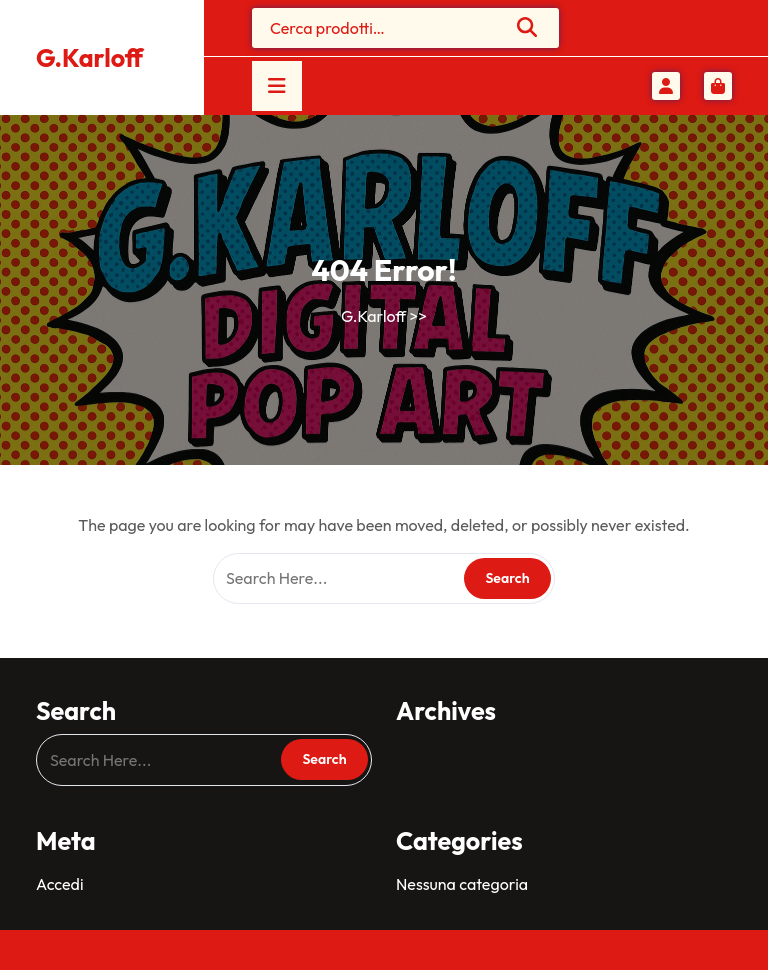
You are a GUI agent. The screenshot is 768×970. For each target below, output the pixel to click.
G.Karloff (89, 58)
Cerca (528, 27)
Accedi (59, 884)
